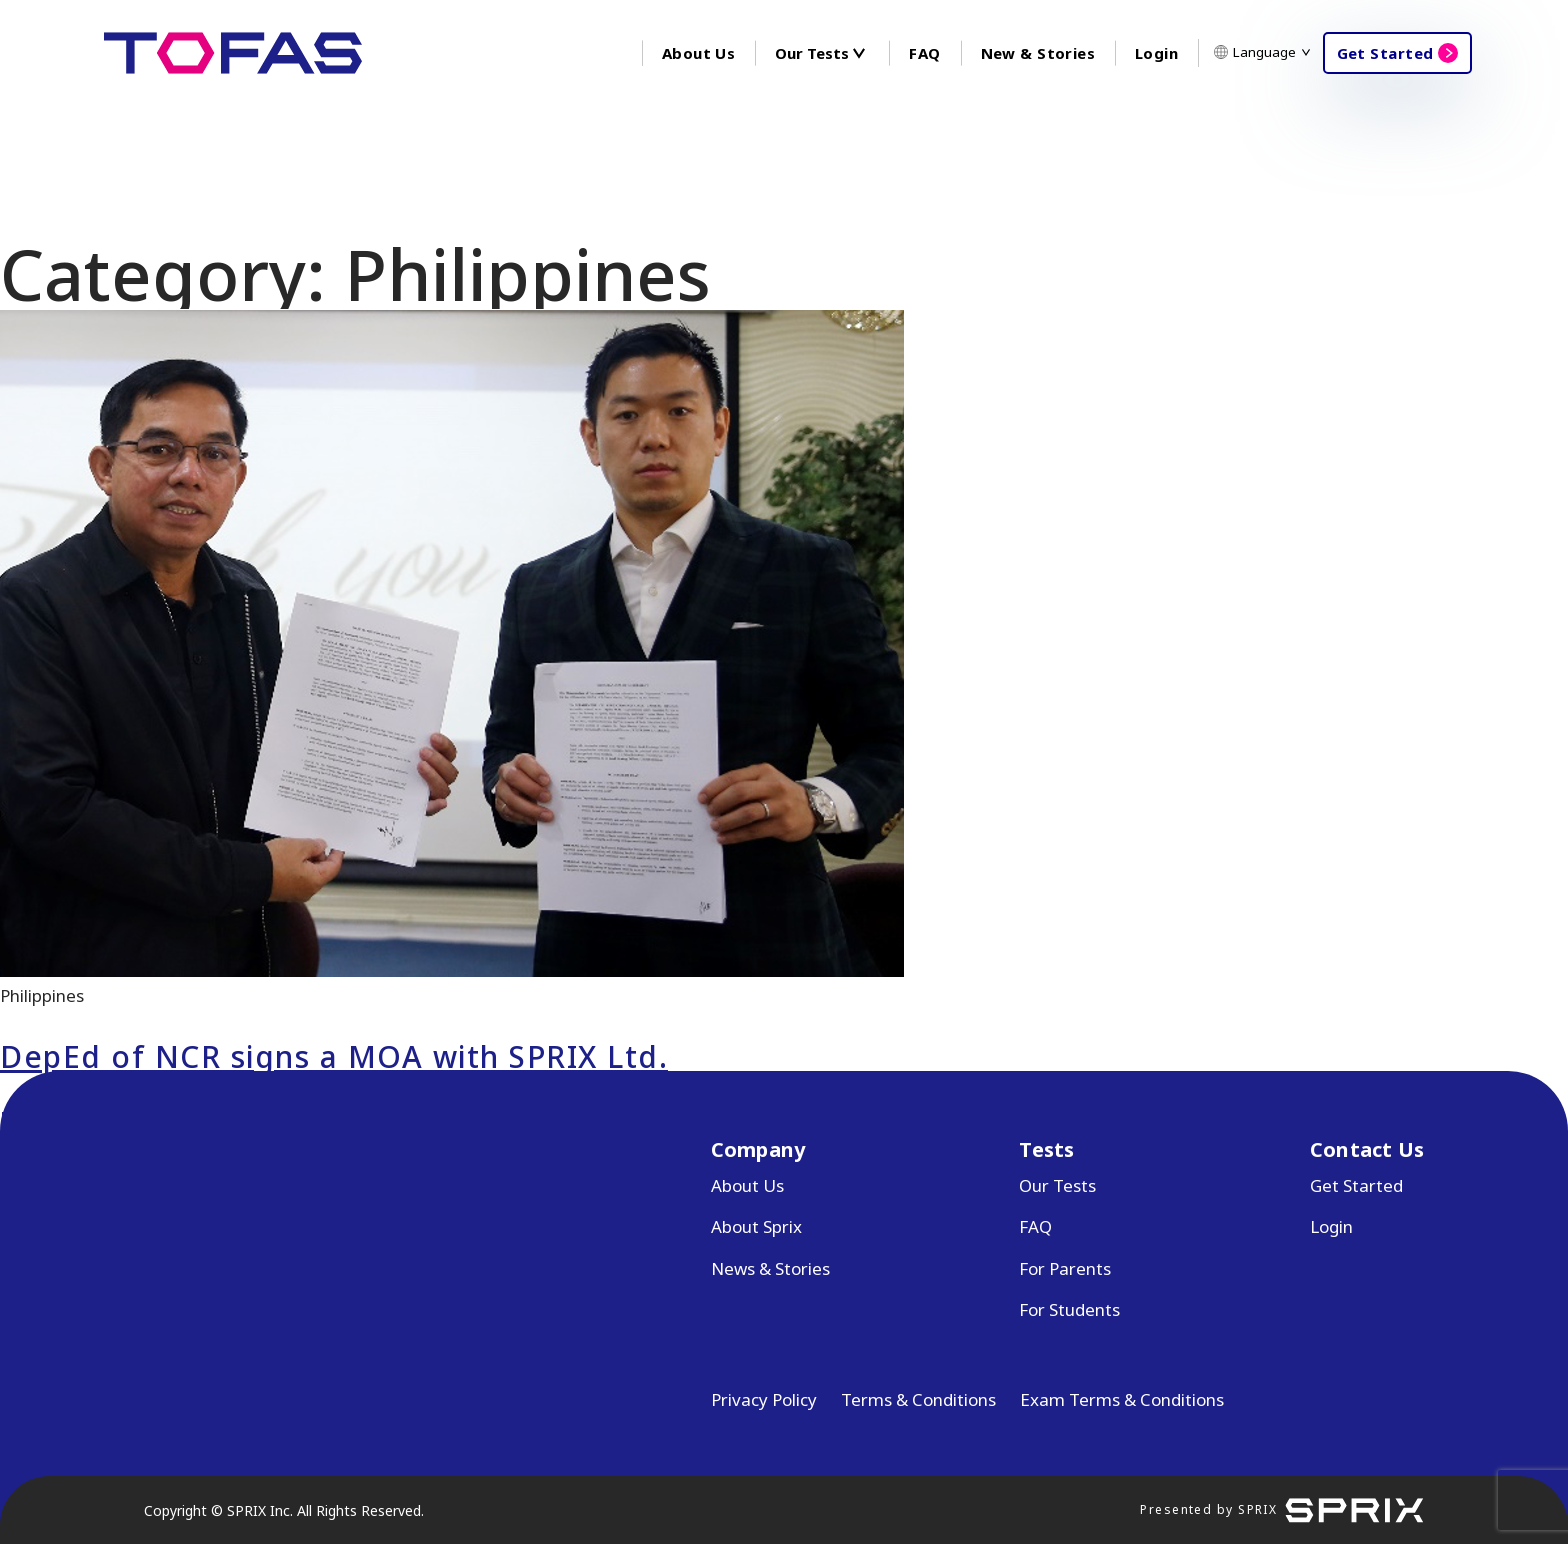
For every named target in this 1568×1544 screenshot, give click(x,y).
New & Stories (1038, 53)
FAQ (924, 53)
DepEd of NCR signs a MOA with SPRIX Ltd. (334, 1056)
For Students (1069, 1309)
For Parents (1065, 1268)
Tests (1046, 1149)
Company (758, 1149)
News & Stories (770, 1268)
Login (1156, 53)
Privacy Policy (764, 1399)
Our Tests (1057, 1185)
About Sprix (756, 1226)
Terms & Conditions (918, 1399)
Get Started (1385, 53)
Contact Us (1367, 1149)
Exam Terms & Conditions (1122, 1399)
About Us (698, 53)
